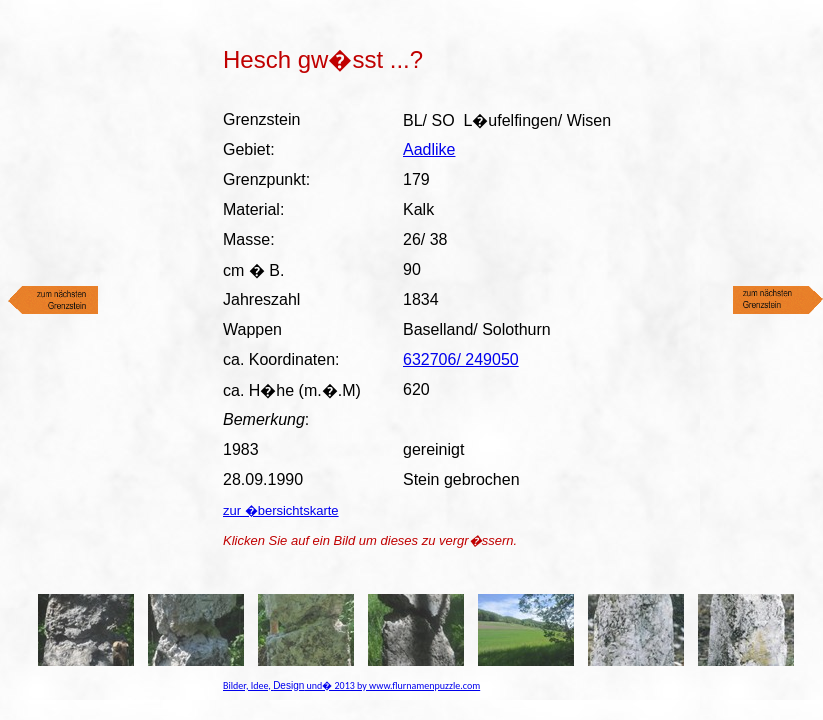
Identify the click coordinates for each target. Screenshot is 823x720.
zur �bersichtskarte (281, 510)
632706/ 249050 (461, 359)
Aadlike (429, 149)
